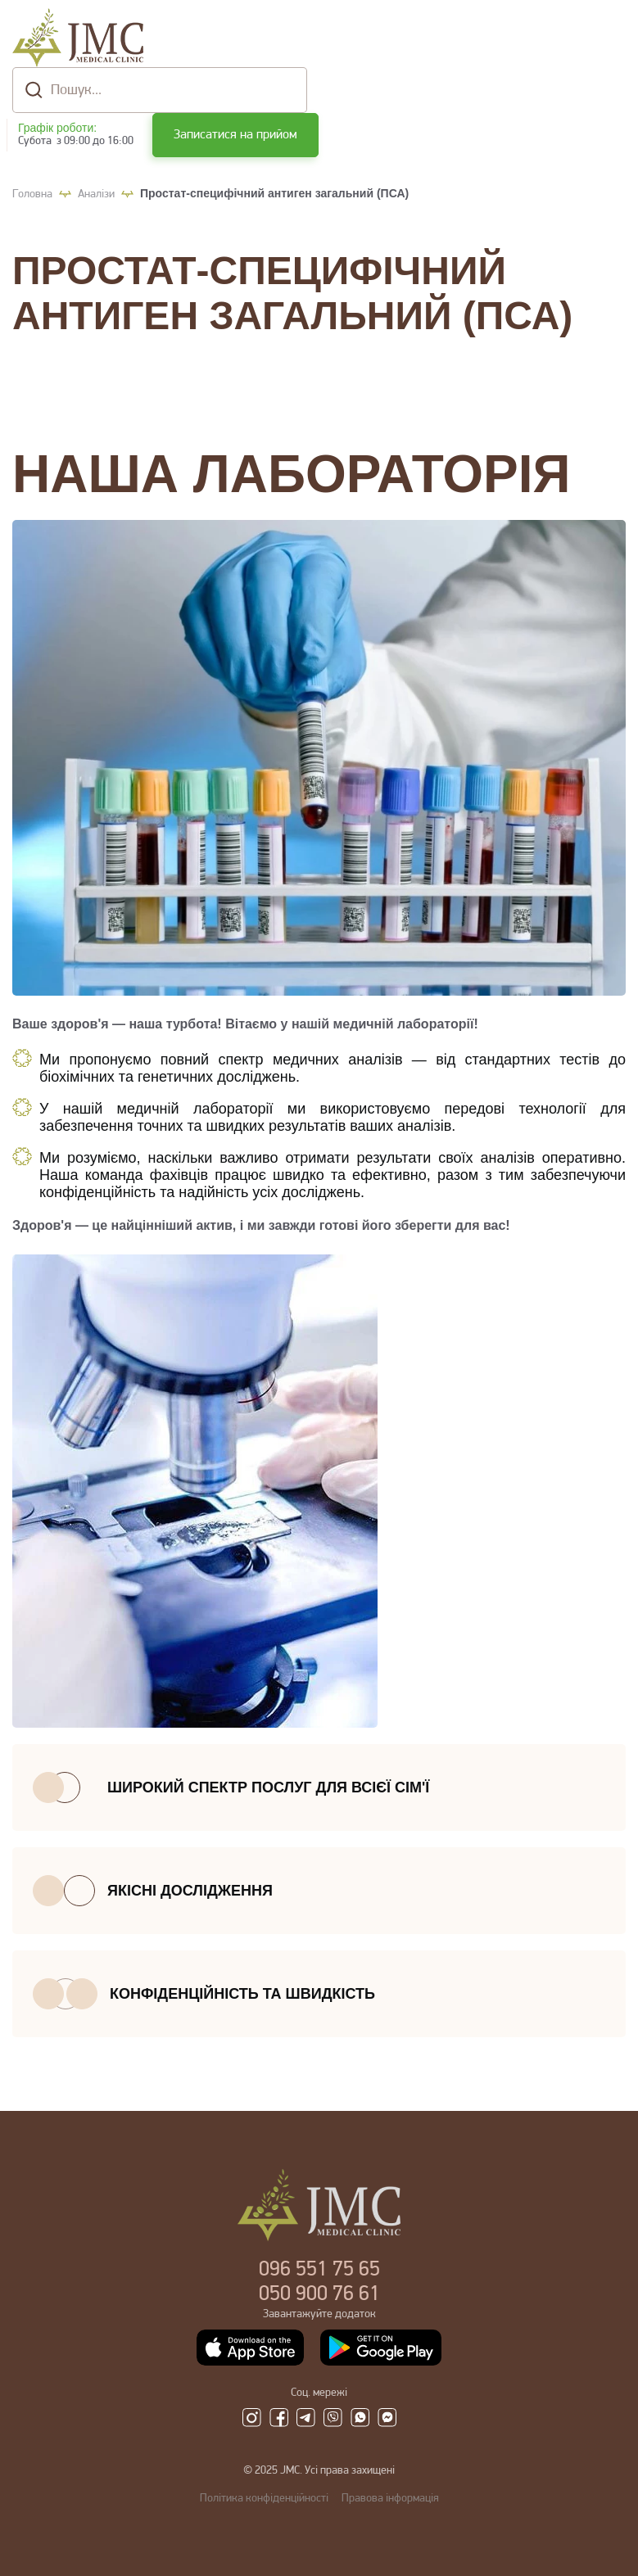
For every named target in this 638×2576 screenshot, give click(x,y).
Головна (32, 194)
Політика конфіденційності (264, 2498)
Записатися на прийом (235, 135)
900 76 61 (319, 2295)
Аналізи (96, 194)
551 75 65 (319, 2270)
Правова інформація (390, 2498)
